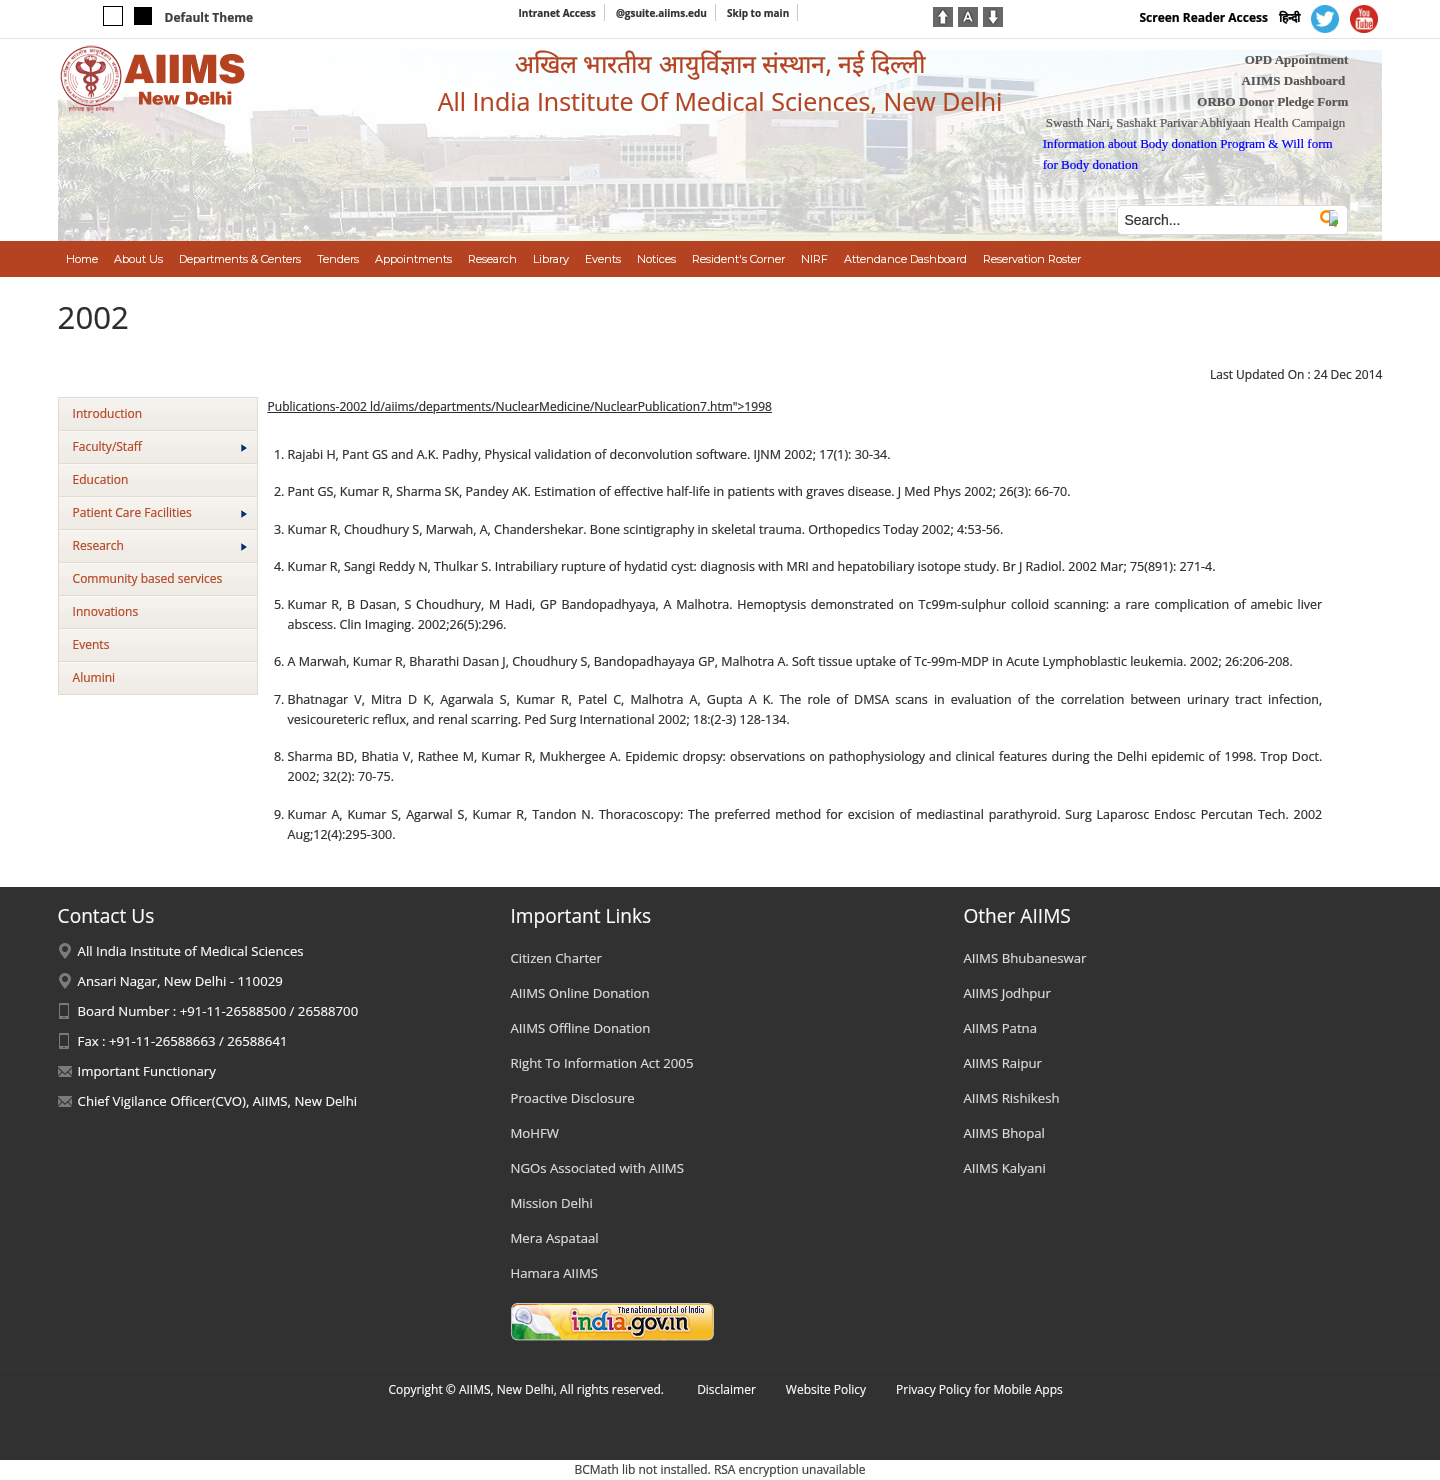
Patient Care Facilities (160, 512)
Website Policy (826, 1389)
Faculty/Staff (160, 446)
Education (101, 479)
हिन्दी (1289, 17)
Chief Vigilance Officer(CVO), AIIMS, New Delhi (218, 1101)
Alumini (94, 677)
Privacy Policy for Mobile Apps (979, 1389)
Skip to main (758, 13)
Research (160, 545)
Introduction (107, 413)
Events (91, 644)
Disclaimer (726, 1389)
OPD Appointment (1297, 59)
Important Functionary (147, 1071)
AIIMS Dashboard (1293, 80)
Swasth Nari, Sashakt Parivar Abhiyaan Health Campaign (1195, 122)
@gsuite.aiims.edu (661, 13)
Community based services (148, 578)
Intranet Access (557, 13)
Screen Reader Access (1203, 17)
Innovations (106, 611)
